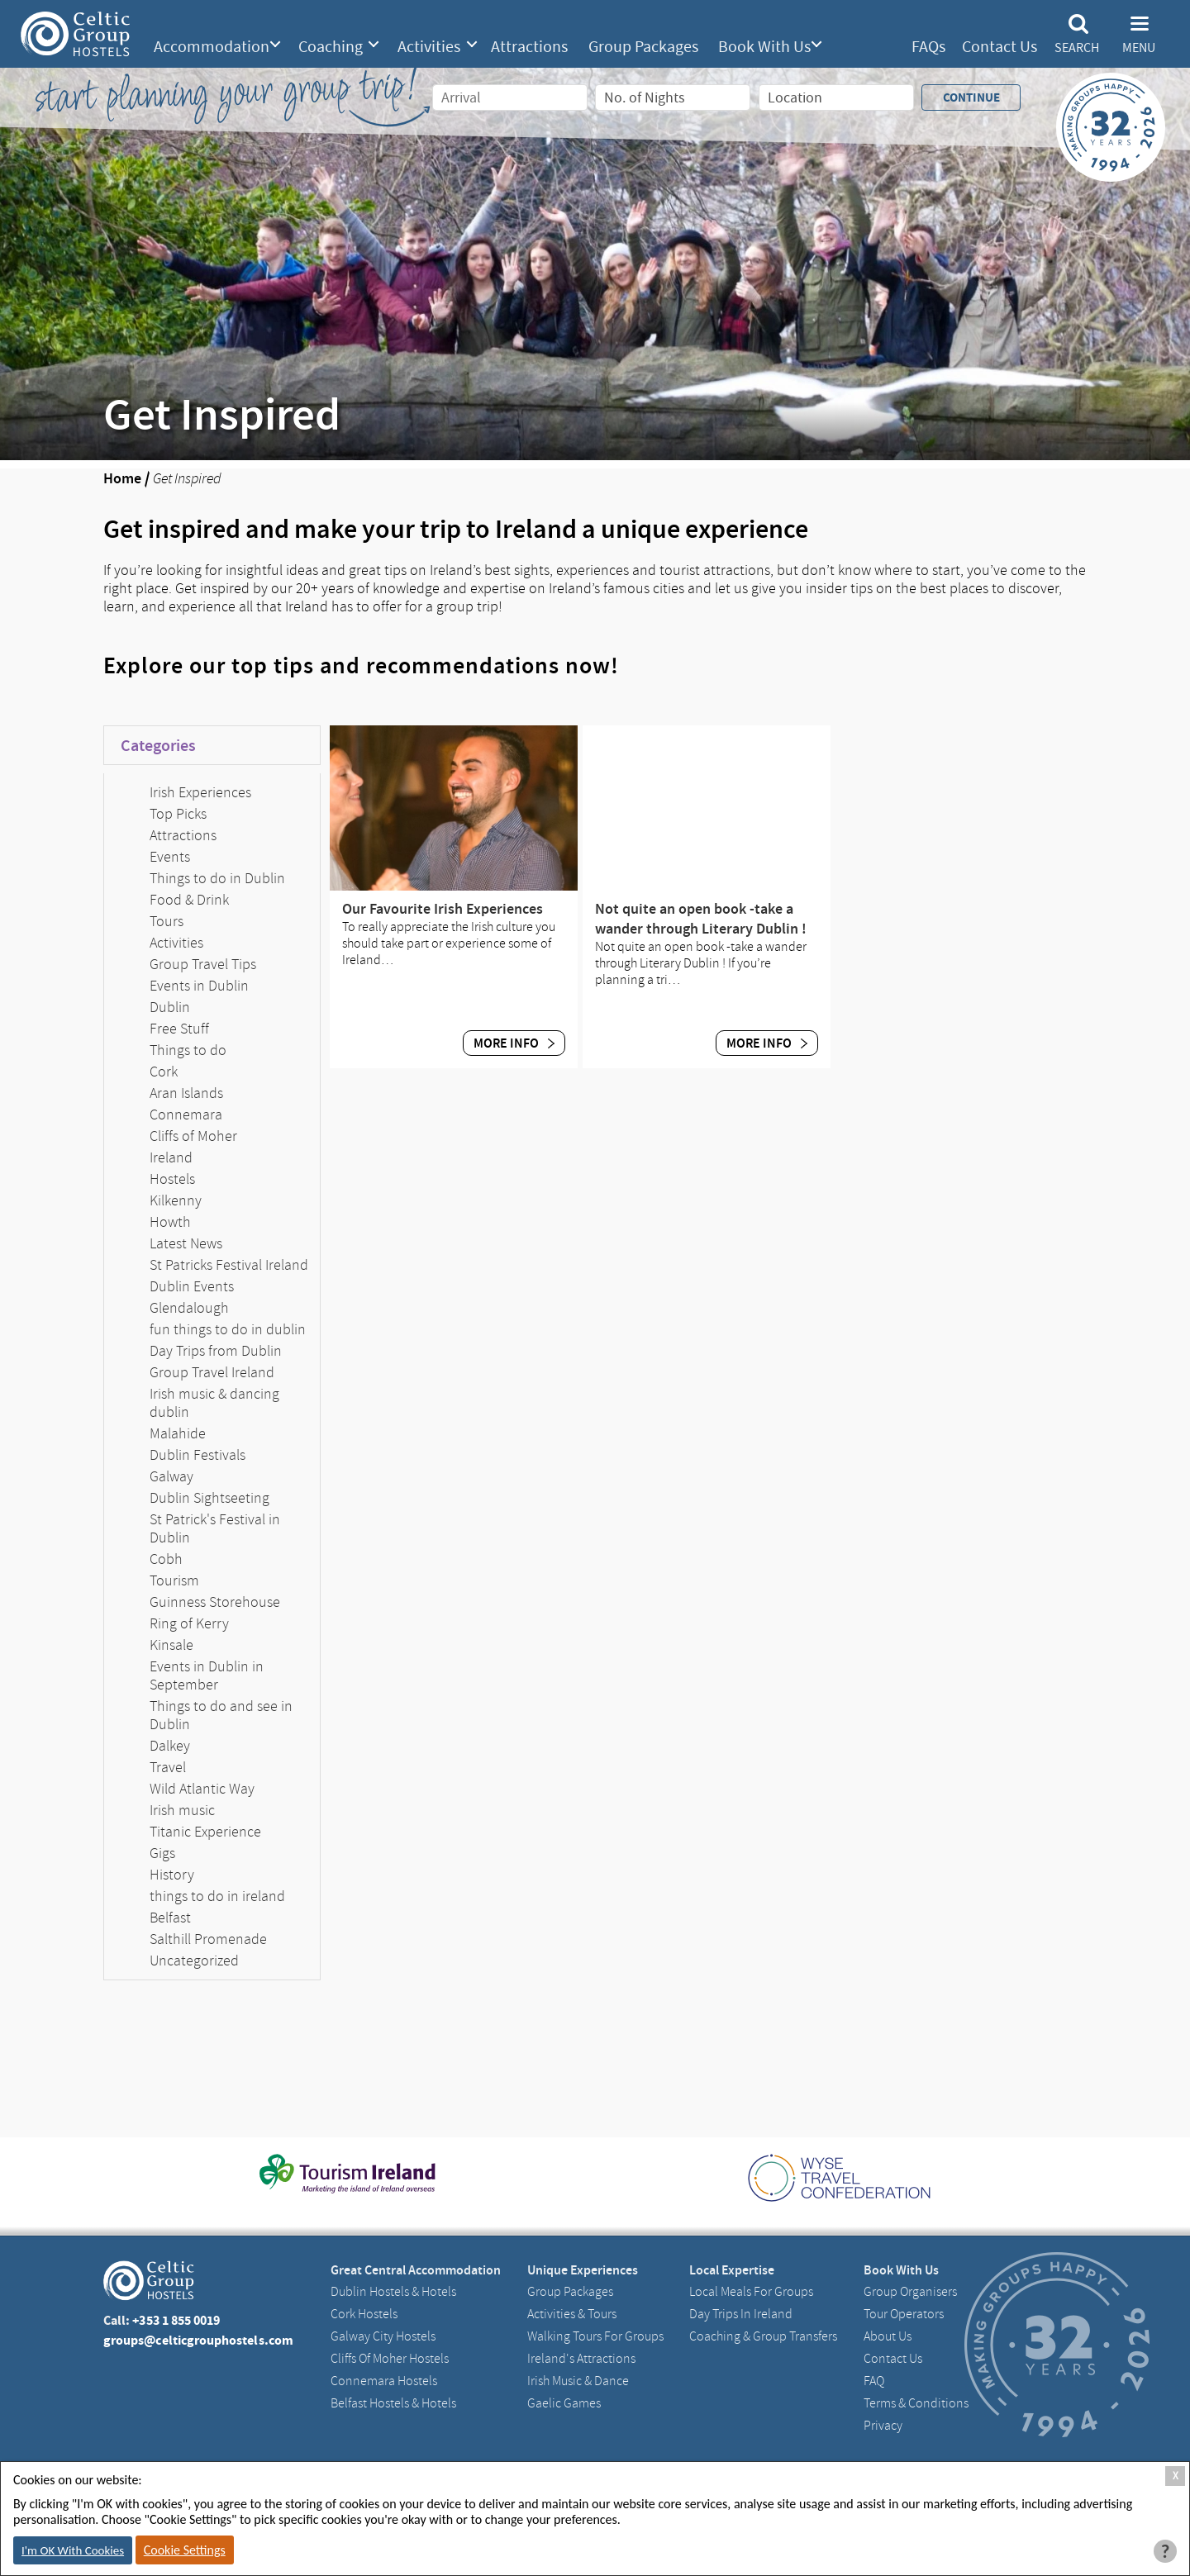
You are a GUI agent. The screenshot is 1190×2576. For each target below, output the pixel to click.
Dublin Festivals (197, 1455)
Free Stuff (179, 1028)
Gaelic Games (564, 2403)
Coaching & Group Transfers (763, 2336)
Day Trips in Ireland (741, 2314)
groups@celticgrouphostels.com (198, 2340)
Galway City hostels (383, 2336)
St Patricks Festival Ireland (229, 1265)
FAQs (928, 46)
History (172, 1874)
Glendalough (189, 1308)
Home (122, 478)
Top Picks (178, 814)
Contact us (893, 2358)
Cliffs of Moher (193, 1136)
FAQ (874, 2381)
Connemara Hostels (384, 2381)
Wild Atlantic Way (202, 1789)
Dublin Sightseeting (209, 1498)
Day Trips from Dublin (216, 1351)
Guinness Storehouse (215, 1602)
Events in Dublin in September (207, 1675)
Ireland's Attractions (581, 2358)
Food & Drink (189, 900)
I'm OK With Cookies (72, 2550)
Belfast (170, 1917)
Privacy (883, 2425)
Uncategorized (194, 1960)
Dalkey (170, 1746)
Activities (428, 47)
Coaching (330, 47)
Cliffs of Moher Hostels (390, 2358)
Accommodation (211, 47)
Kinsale (171, 1645)
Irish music (182, 1810)
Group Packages (643, 47)
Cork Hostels (364, 2314)
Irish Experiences (200, 792)
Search (1076, 48)
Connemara (186, 1114)
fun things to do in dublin (228, 1329)
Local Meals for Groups (751, 2292)
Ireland (171, 1157)
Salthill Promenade (208, 1939)
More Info (514, 1043)
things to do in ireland (217, 1896)
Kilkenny (176, 1200)
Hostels (172, 1179)
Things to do (188, 1050)
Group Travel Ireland (212, 1372)
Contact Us (999, 46)
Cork (164, 1071)
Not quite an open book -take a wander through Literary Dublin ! (701, 919)
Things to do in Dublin (217, 878)
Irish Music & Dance (578, 2381)
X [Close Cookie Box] (1175, 2476)
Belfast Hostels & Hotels (393, 2403)
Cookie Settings (185, 2550)
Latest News (186, 1243)
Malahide (178, 1433)
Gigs (162, 1853)
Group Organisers (910, 2292)
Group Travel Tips (203, 964)
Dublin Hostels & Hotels (393, 2292)
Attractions (529, 47)
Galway (171, 1476)
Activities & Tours (571, 2314)
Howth (170, 1222)
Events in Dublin (199, 986)
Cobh (166, 1559)
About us (888, 2336)
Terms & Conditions (916, 2403)
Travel (168, 1767)
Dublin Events (192, 1286)
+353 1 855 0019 (176, 2320)
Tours (166, 921)
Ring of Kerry (189, 1623)
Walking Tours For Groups (595, 2336)
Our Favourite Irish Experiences (442, 909)
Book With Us (764, 47)
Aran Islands (186, 1093)
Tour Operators (904, 2314)
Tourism (174, 1580)
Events (170, 857)
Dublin (170, 1007)
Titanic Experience (205, 1832)
